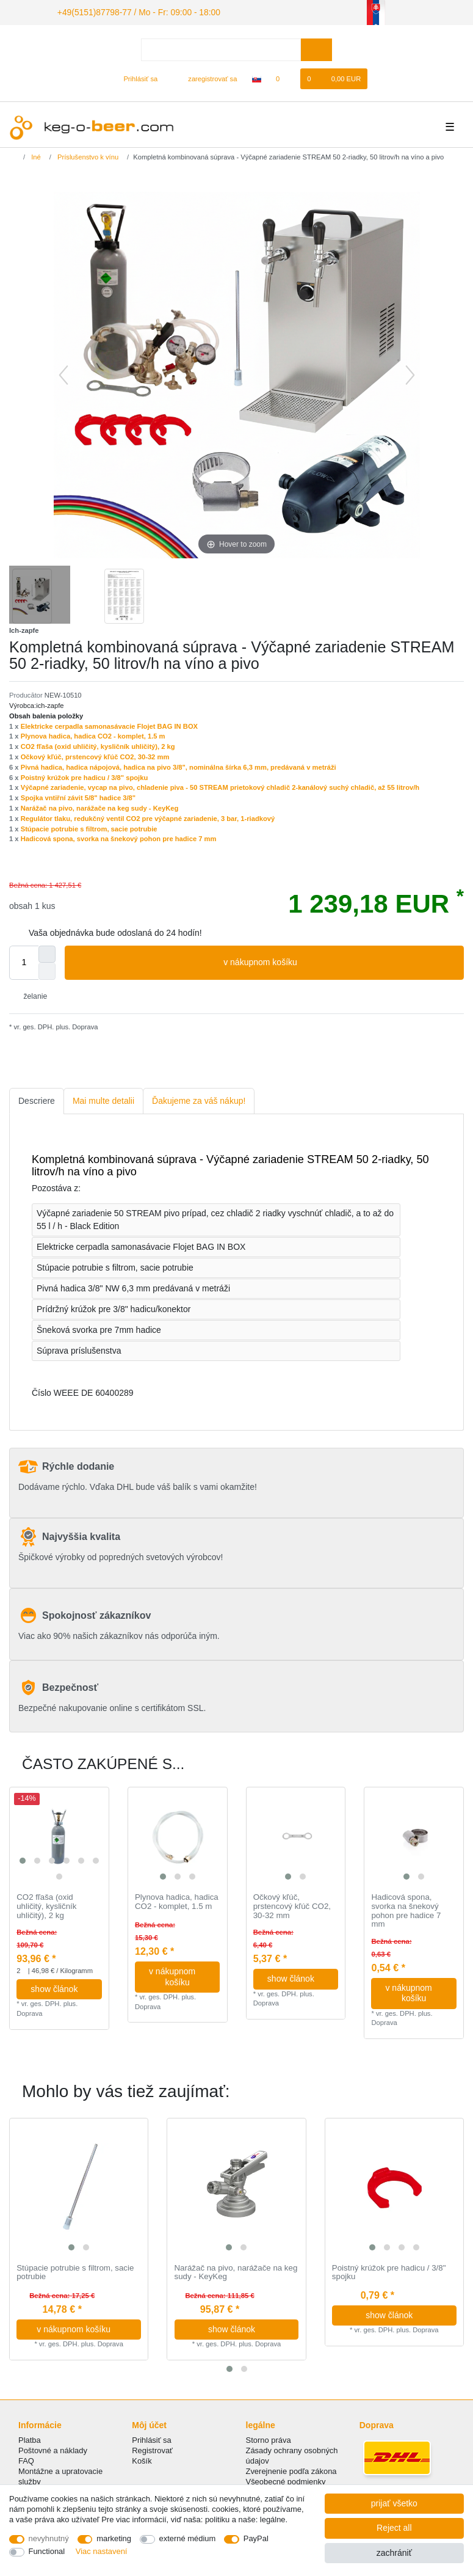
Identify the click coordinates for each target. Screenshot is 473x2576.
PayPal (256, 2538)
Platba (29, 2438)
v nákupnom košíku (339, 960)
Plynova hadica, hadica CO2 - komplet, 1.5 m (93, 734)
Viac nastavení (102, 2551)
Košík (141, 2459)
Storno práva (268, 2438)
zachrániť (394, 2553)
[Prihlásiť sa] (136, 77)
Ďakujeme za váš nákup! (198, 1099)
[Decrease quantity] (47, 969)
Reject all (394, 2528)
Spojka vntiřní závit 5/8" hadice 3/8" (78, 796)
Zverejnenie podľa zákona (291, 2469)
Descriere (36, 1099)
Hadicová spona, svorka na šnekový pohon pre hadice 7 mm (119, 837)
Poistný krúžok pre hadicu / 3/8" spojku (84, 775)
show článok (61, 1987)
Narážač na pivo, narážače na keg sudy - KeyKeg (100, 806)
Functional (47, 2551)
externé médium (187, 2538)
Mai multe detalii (103, 1099)
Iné (35, 155)
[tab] (36, 1099)
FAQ (26, 2459)
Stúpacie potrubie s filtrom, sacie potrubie (89, 827)
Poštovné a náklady (52, 2448)
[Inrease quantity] (47, 952)
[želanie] (284, 77)
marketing (113, 2538)
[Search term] (221, 48)
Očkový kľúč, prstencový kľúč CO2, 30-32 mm (95, 755)
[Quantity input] (23, 961)
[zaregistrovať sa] (206, 77)
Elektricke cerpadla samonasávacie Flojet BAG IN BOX (109, 724)
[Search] (316, 48)
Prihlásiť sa (152, 2438)
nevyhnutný (49, 2538)
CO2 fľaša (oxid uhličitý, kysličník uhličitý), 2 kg (98, 744)
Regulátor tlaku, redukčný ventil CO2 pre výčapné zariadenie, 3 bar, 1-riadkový (148, 816)
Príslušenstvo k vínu (87, 155)
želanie (30, 994)
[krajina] (256, 77)
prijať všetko (394, 2503)
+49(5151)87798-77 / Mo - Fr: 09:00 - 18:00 (126, 11)
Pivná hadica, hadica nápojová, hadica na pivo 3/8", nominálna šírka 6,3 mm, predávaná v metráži (178, 765)
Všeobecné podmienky (286, 2479)
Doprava (84, 1025)
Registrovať (152, 2448)
